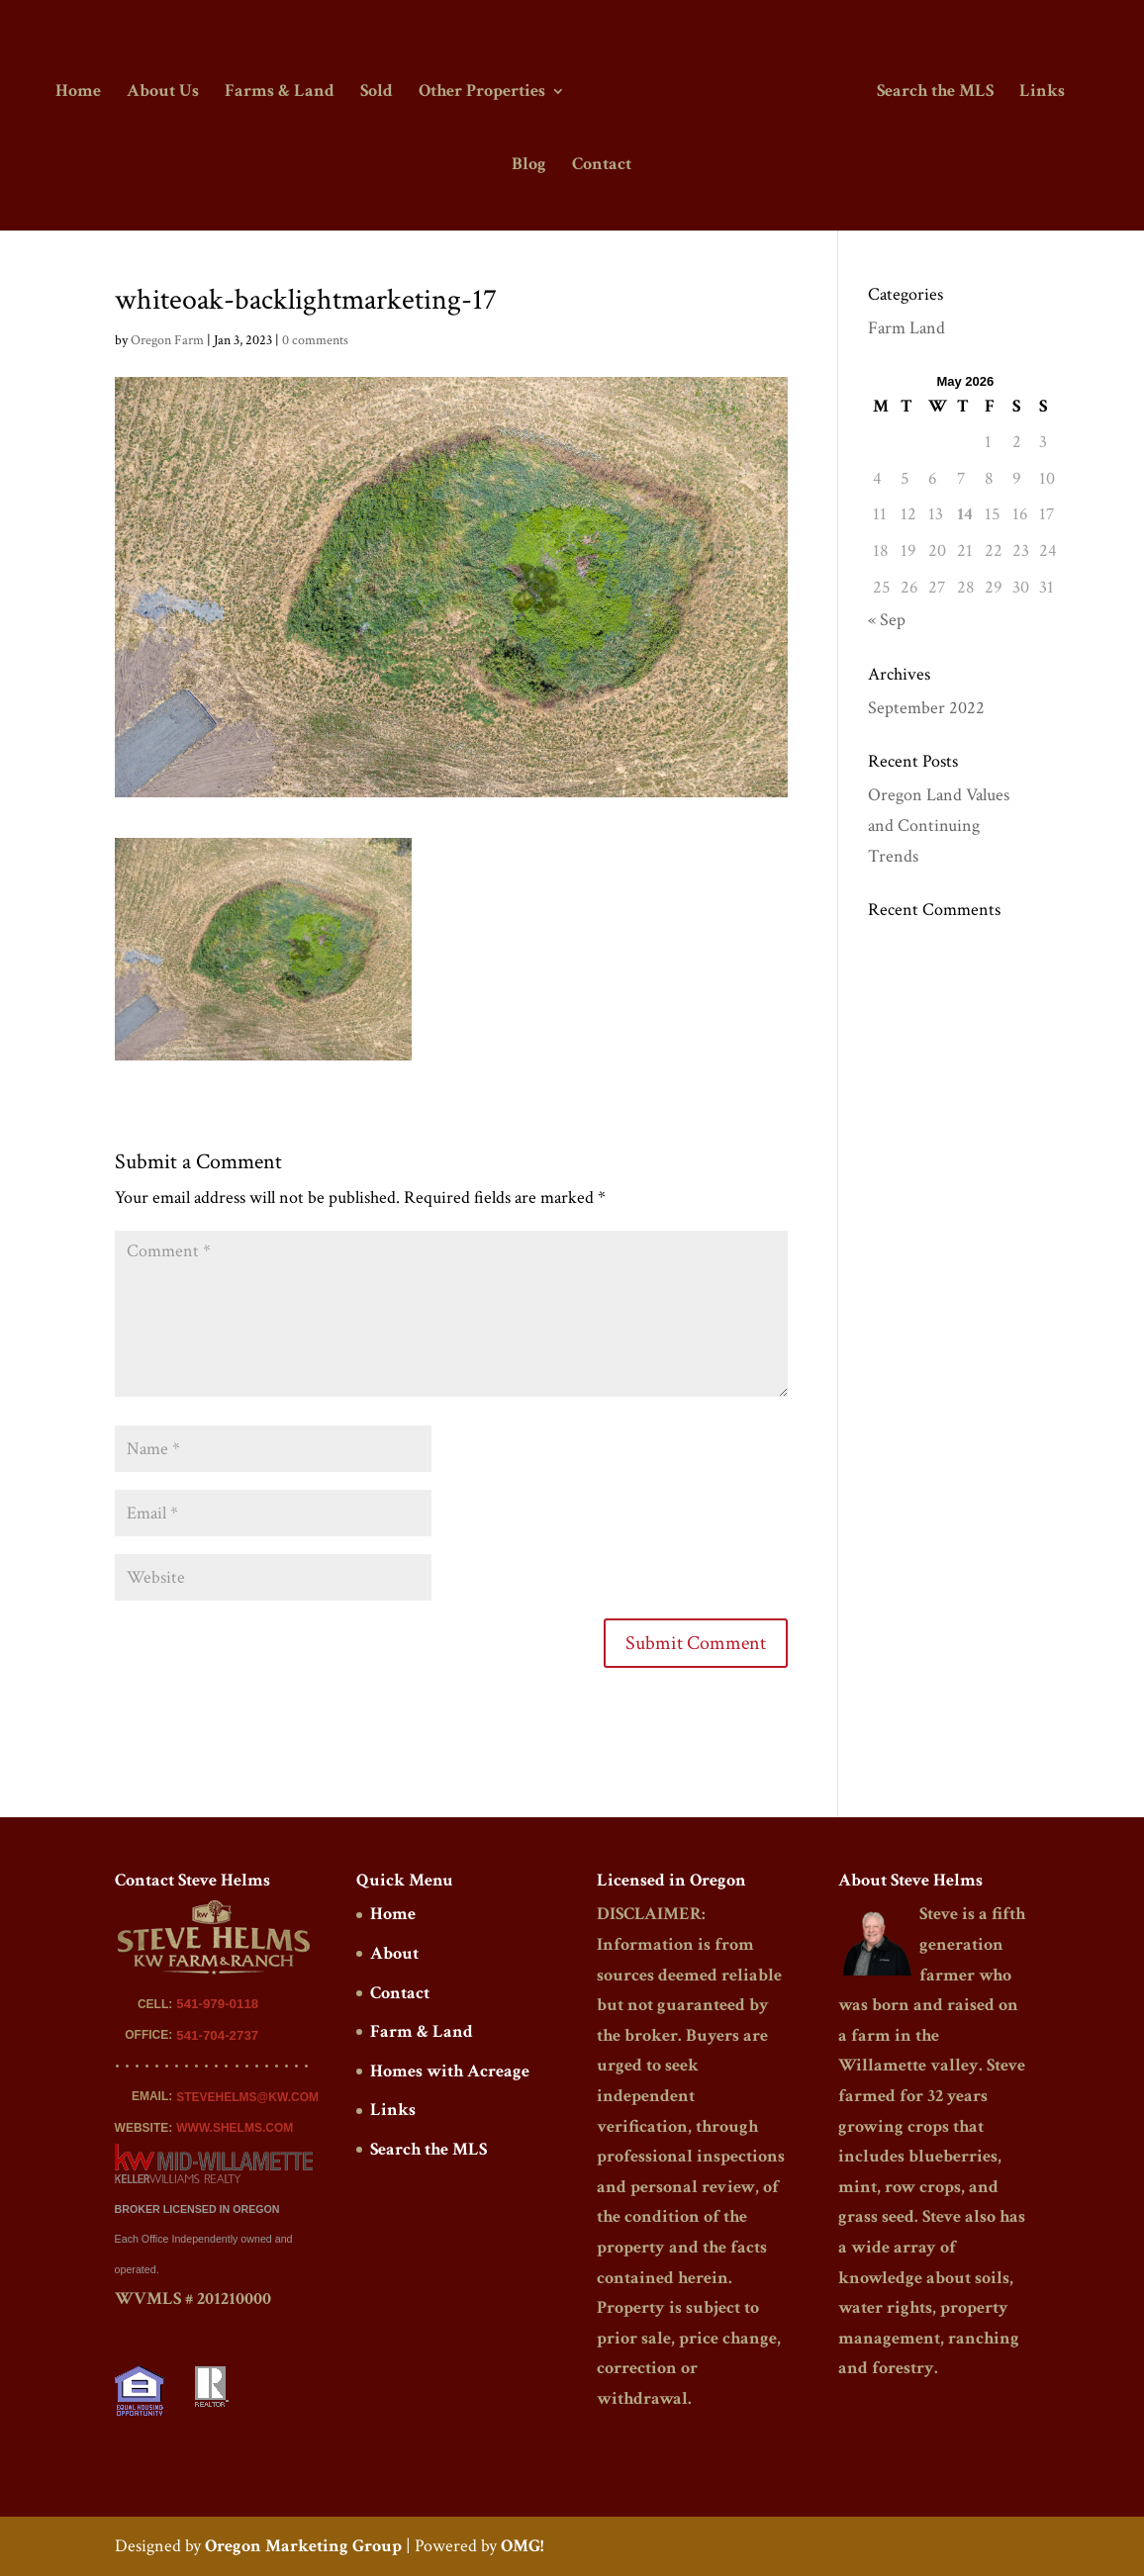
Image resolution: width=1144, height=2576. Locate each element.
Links (1039, 92)
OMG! (522, 2545)
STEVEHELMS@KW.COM (247, 2097)
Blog (529, 165)
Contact (601, 165)
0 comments (315, 340)
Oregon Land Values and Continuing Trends (938, 825)
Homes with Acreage (449, 2071)
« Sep (887, 619)
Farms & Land (282, 92)
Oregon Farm (167, 340)
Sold (379, 92)
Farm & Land (421, 2031)
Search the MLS (932, 92)
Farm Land (906, 328)
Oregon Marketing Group (303, 2545)
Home (81, 92)
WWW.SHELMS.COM (234, 2128)
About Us (166, 92)
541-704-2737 (217, 2035)
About (394, 1953)
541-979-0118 (217, 2003)
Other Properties (485, 92)
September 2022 (926, 707)
